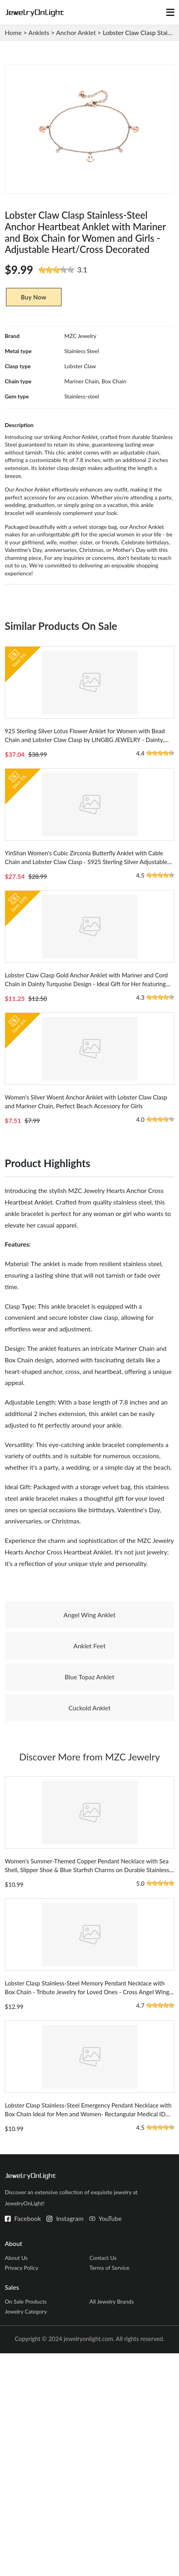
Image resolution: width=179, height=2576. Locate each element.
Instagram (69, 2441)
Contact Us (102, 2480)
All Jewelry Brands (111, 2524)
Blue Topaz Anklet (89, 1804)
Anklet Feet (89, 1773)
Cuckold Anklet (90, 1835)
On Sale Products (26, 2524)
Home (13, 32)
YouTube (110, 2441)
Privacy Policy (21, 2490)
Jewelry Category (26, 2534)
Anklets (39, 32)
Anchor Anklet (76, 32)
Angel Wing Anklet (89, 1742)
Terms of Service (109, 2490)
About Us (16, 2480)
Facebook (27, 2441)
